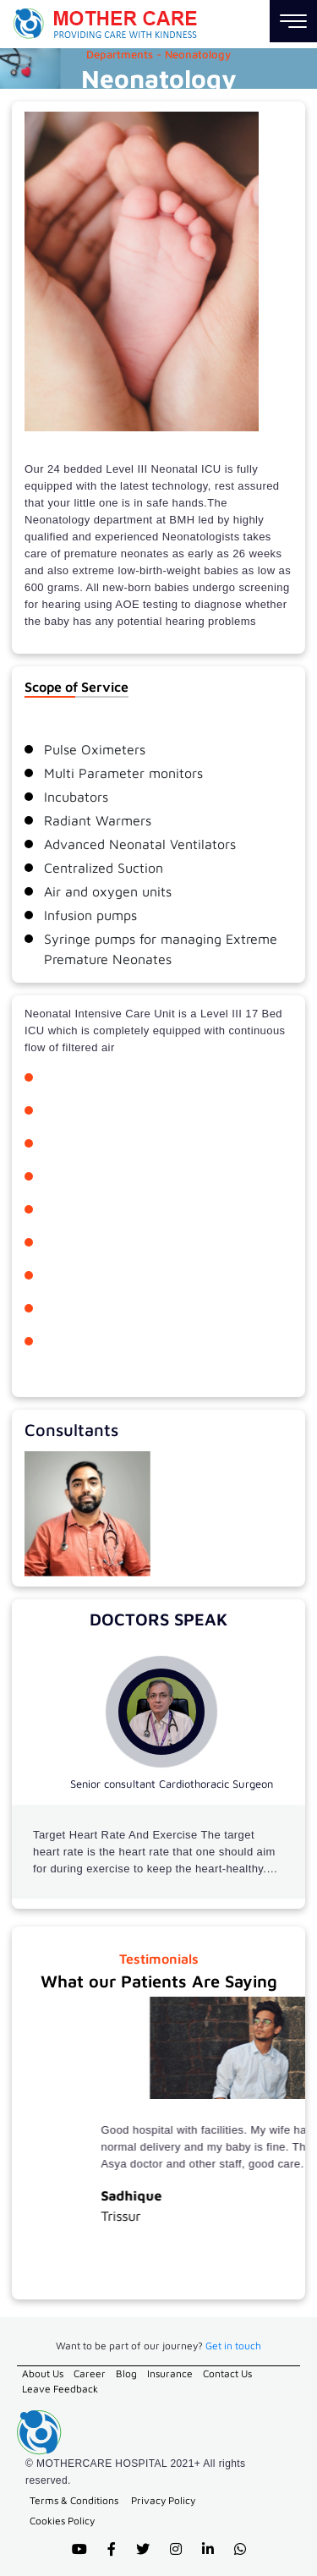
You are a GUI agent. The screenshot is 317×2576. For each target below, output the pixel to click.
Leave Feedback (60, 2388)
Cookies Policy (62, 2520)
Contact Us (227, 2373)
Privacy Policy (163, 2500)
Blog (126, 2373)
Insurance (170, 2373)
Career (90, 2373)
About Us (42, 2373)
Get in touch (233, 2345)
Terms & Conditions (74, 2500)
